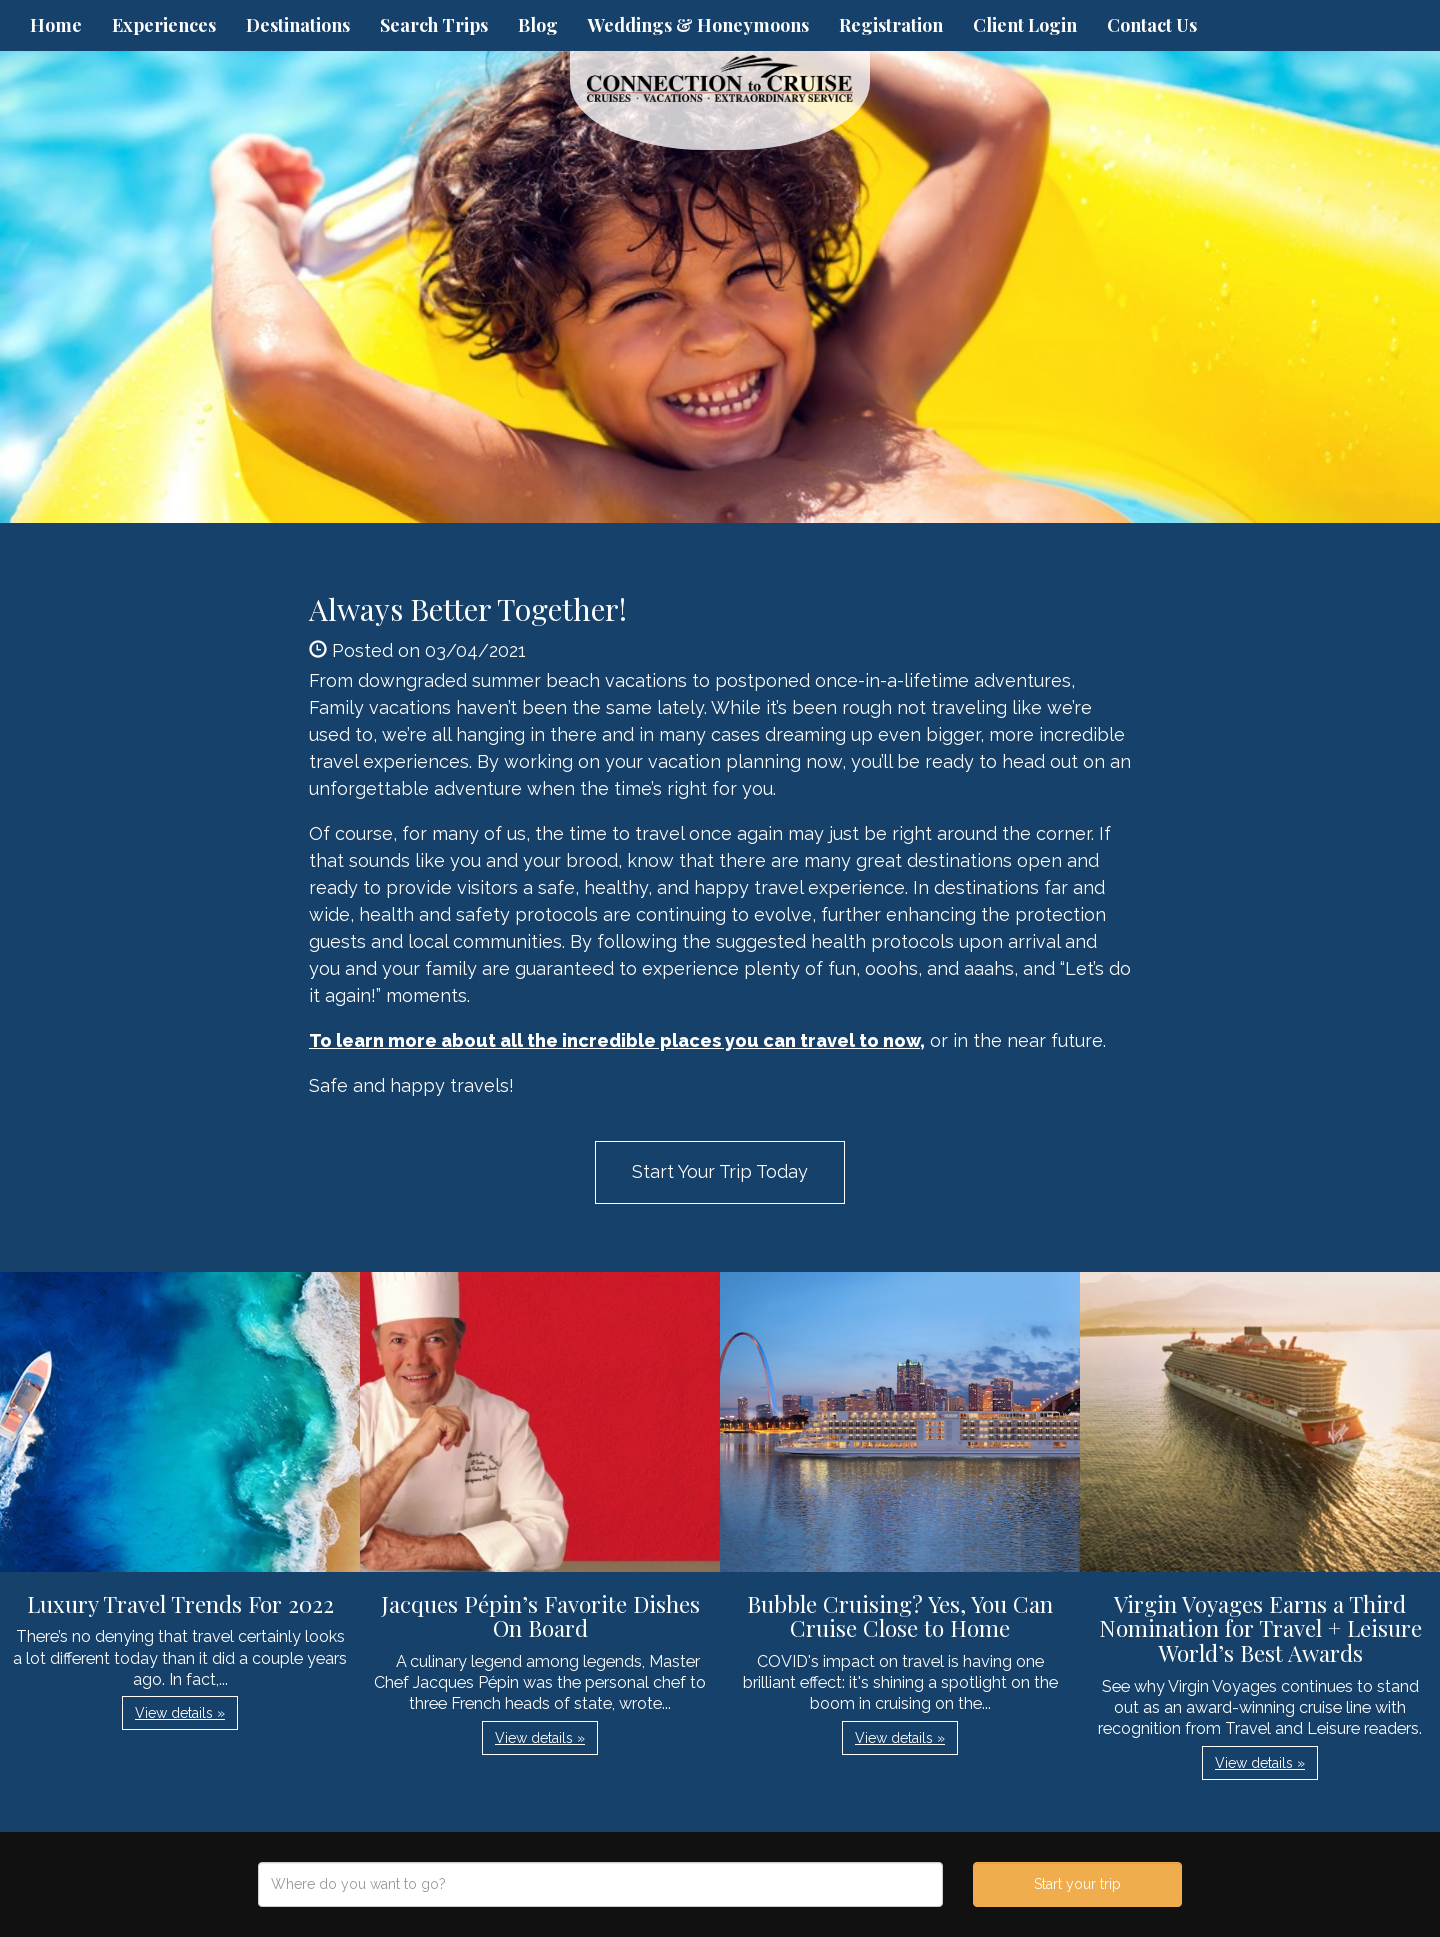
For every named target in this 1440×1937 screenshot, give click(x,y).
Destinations (298, 25)
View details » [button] (180, 1713)
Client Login (1025, 25)
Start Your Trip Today (720, 1171)
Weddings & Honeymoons (698, 25)
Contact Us (1152, 25)
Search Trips (434, 25)
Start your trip (1077, 1884)
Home (56, 25)
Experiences (164, 25)
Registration (891, 25)
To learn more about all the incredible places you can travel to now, (617, 1040)
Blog (538, 25)
